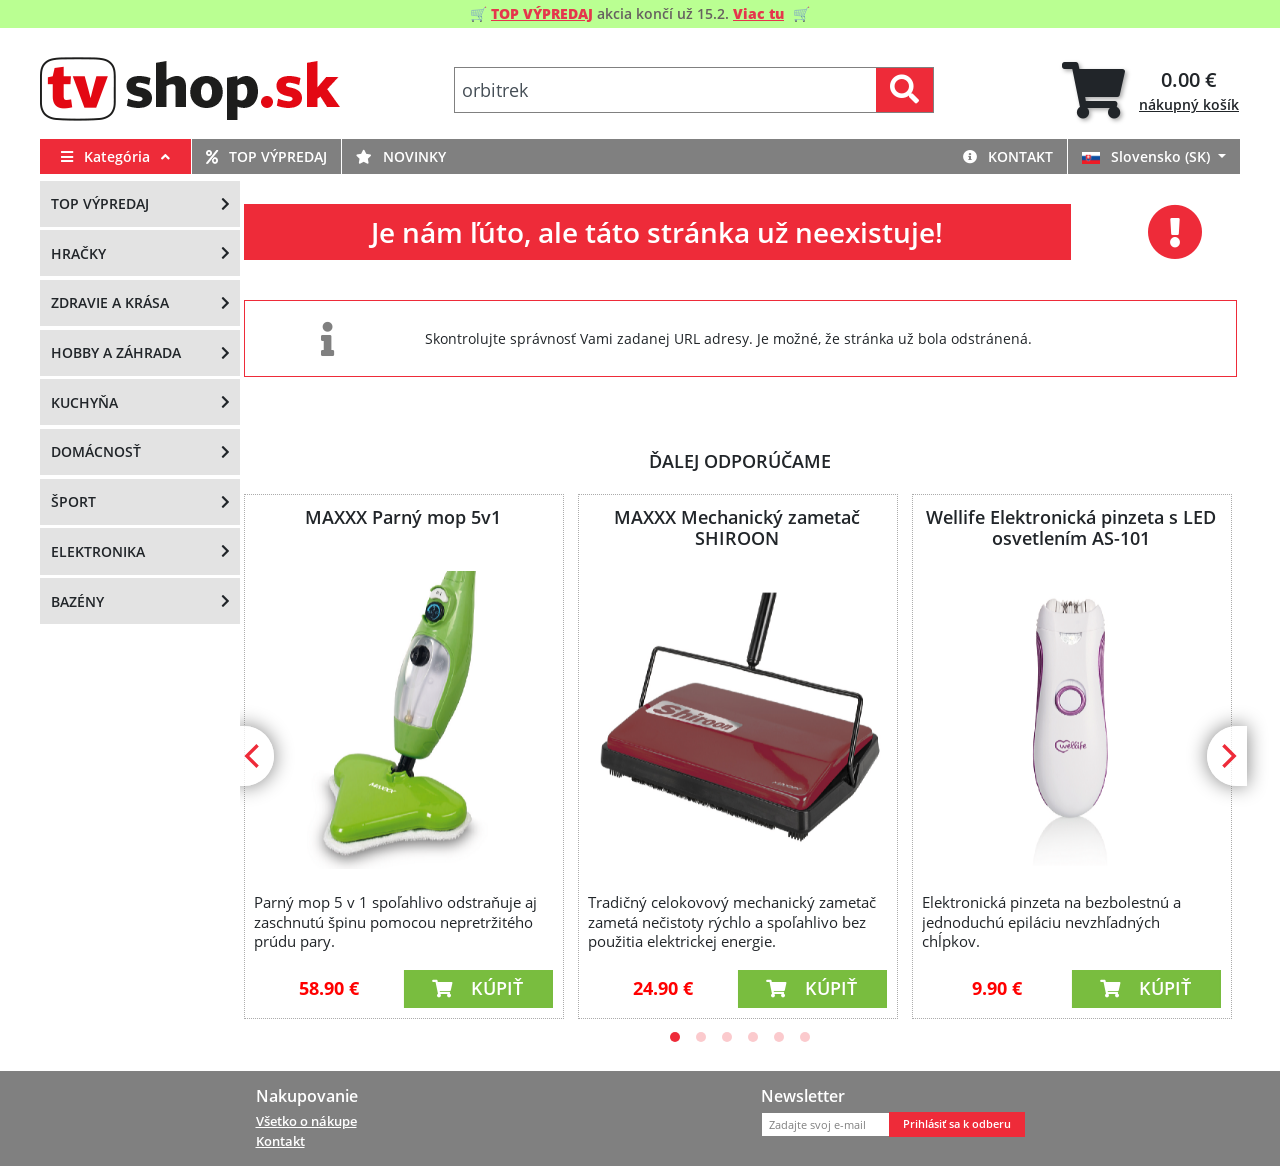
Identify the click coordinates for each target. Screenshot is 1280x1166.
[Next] (1227, 756)
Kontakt (1008, 156)
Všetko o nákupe (306, 1121)
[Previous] (254, 756)
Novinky (401, 156)
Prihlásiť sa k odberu (957, 1124)
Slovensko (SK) (1148, 156)
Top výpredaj (266, 156)
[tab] (1150, 90)
